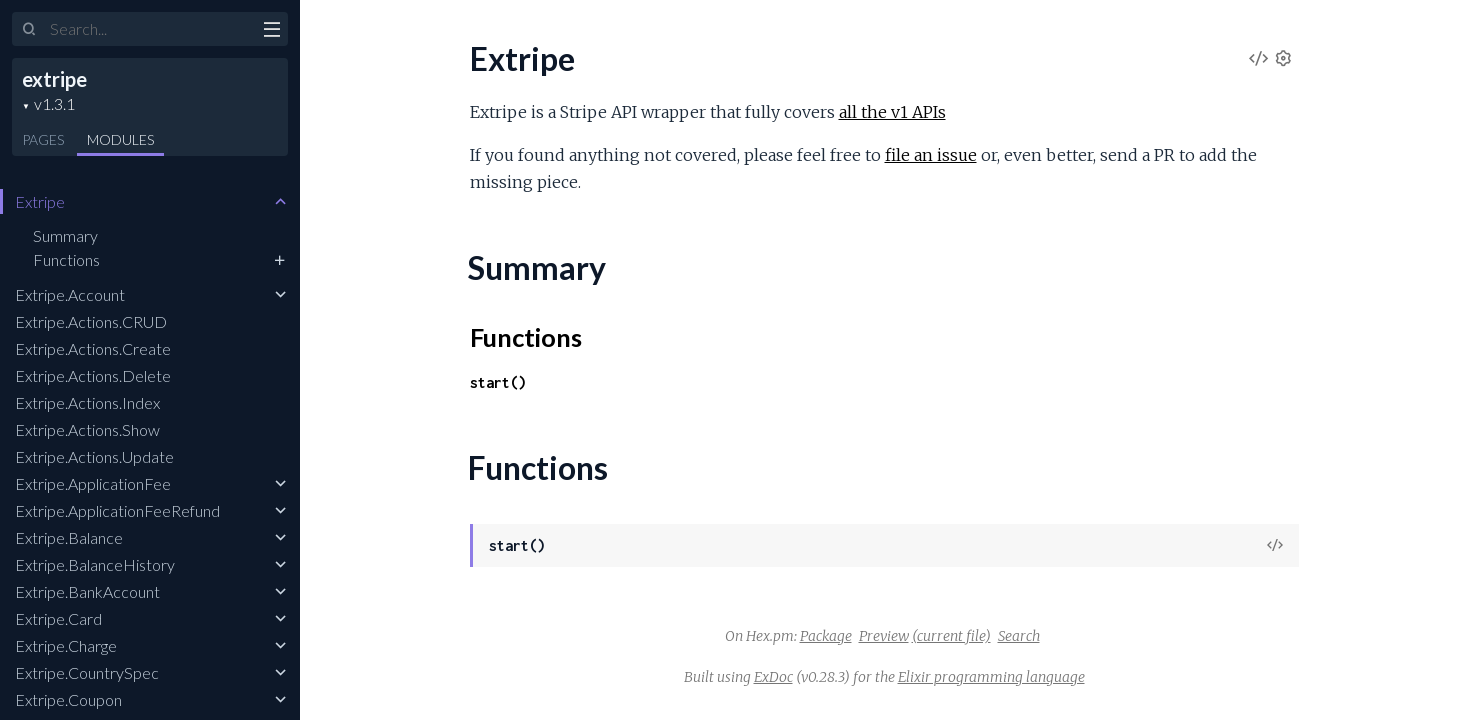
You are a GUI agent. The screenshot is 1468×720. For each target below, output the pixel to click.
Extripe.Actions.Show (87, 429)
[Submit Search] (29, 30)
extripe (54, 79)
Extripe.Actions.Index (87, 402)
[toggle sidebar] (271, 32)
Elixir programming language (991, 677)
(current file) (951, 636)
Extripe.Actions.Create (93, 348)
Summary (65, 235)
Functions (66, 259)
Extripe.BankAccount (87, 591)
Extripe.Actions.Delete (93, 375)
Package (826, 636)
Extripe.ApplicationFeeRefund (117, 510)
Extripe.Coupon (68, 699)
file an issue (931, 155)
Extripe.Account (70, 294)
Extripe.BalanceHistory (95, 564)
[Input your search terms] (150, 29)
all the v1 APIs (892, 112)
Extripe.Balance (69, 537)
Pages (43, 139)
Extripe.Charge (66, 645)
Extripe (40, 201)
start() (498, 382)
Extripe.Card (58, 618)
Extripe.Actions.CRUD (91, 321)
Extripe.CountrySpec (87, 672)
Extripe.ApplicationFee (93, 483)
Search (1019, 636)
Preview (884, 636)
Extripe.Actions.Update (94, 456)
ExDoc (773, 677)
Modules (120, 139)
